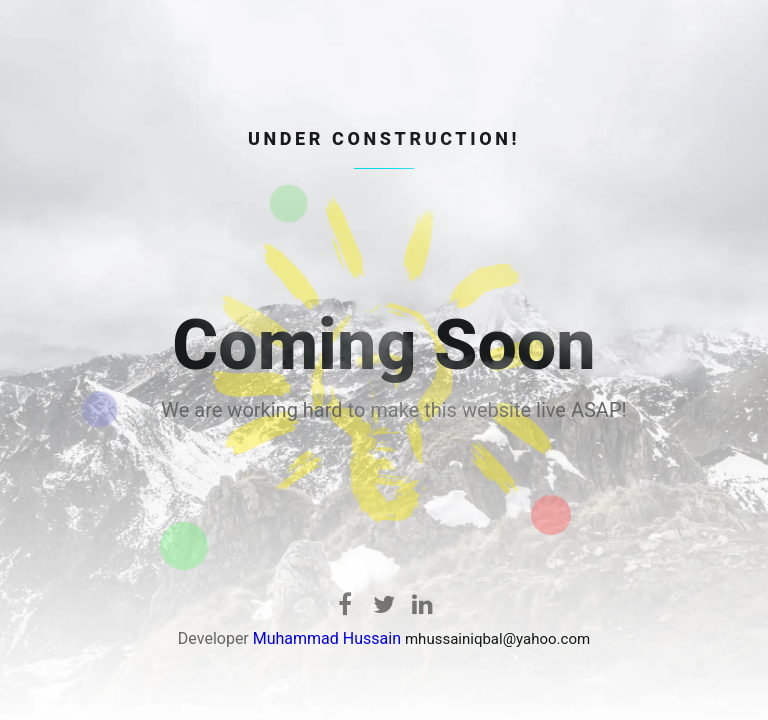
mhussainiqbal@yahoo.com (497, 639)
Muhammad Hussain (327, 638)
